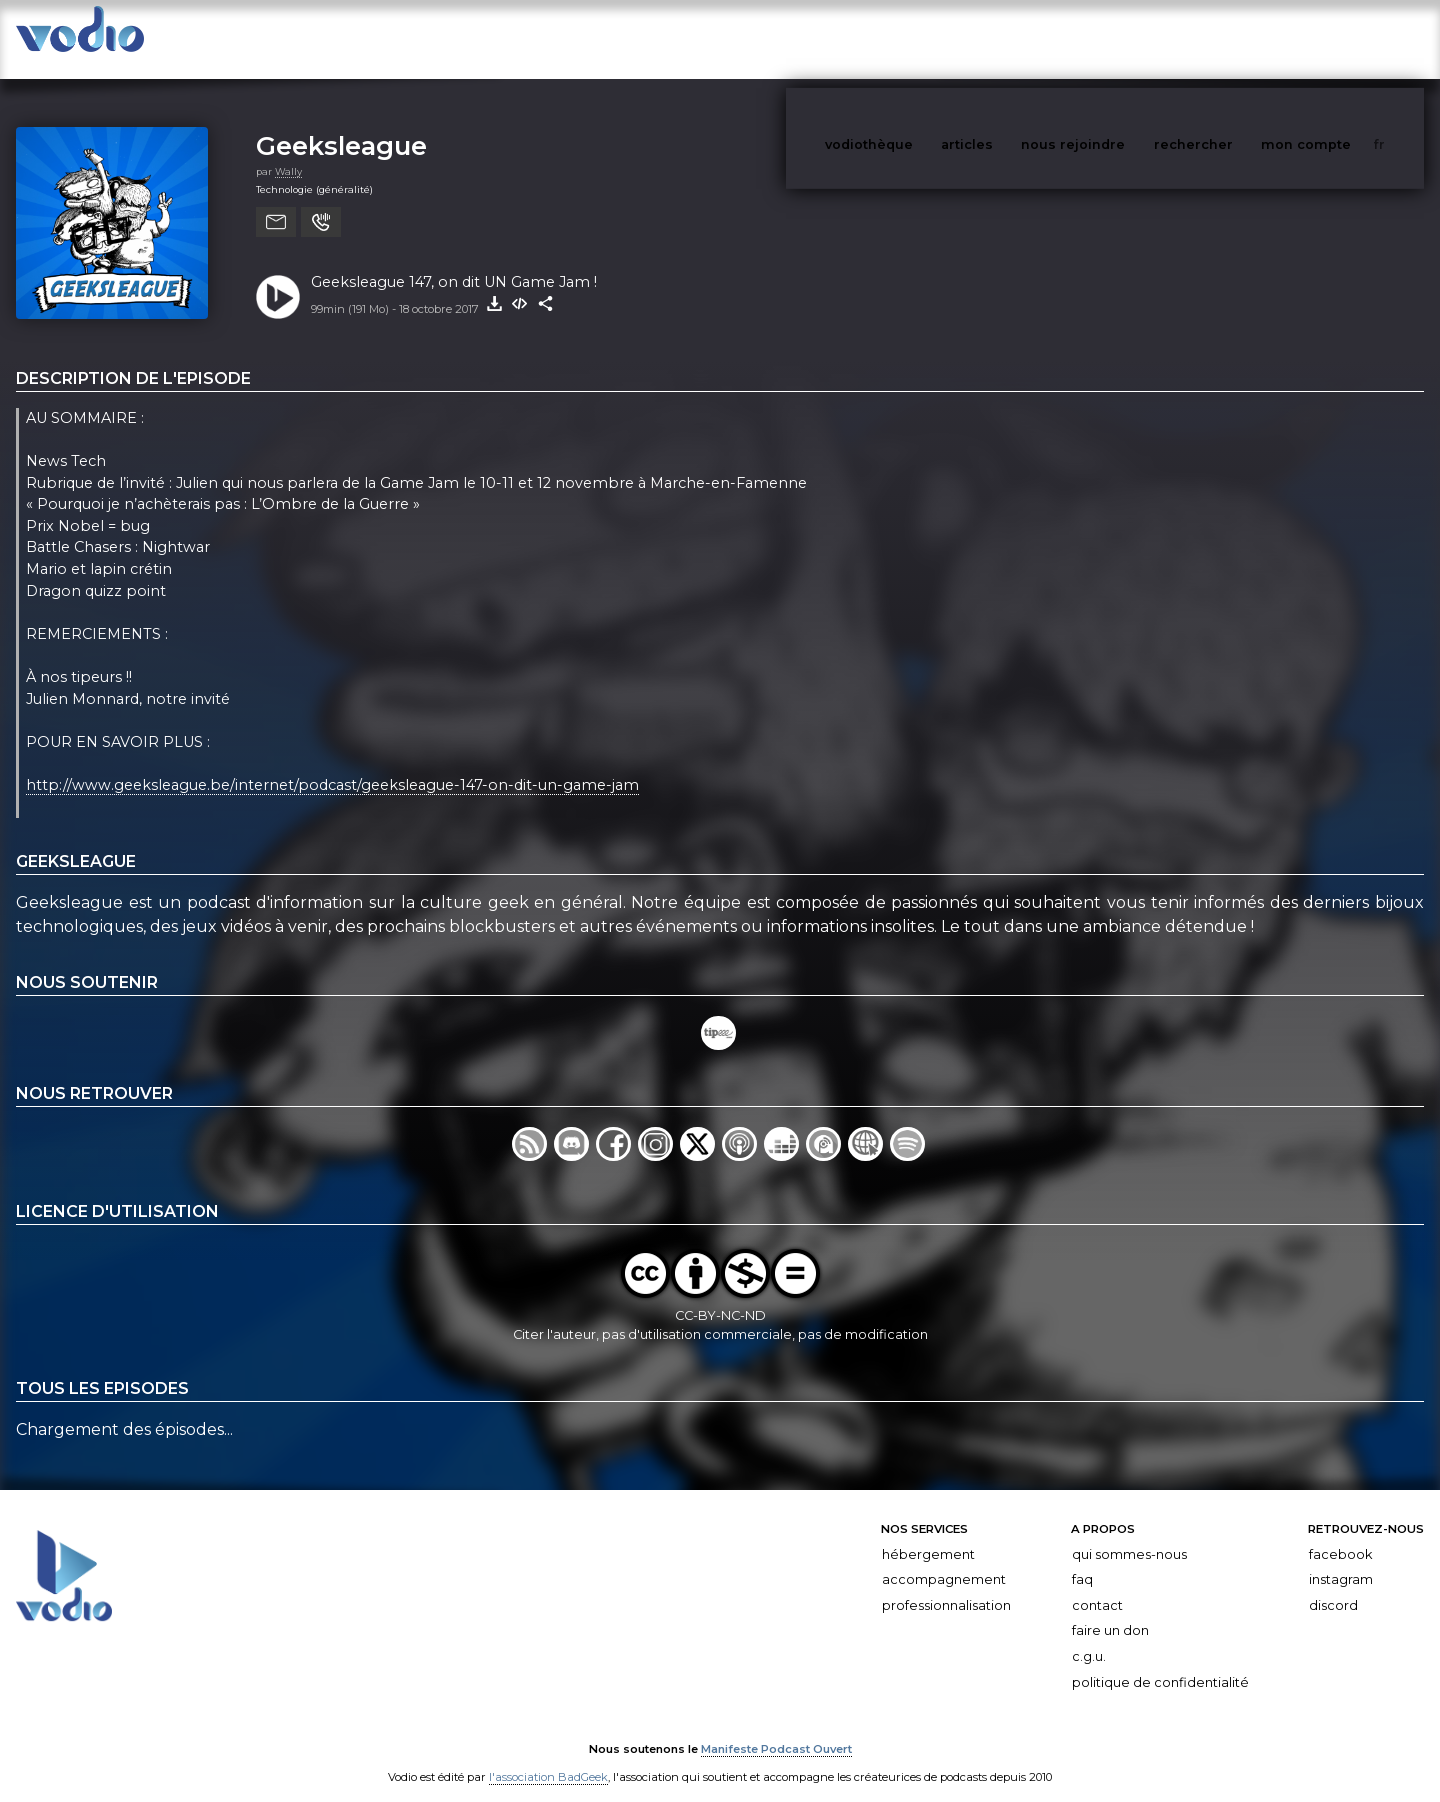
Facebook (1340, 1534)
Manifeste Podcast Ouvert (776, 1730)
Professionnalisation (946, 1585)
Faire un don (1110, 1610)
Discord (1333, 1585)
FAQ (1082, 1559)
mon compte (1339, 38)
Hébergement (928, 1534)
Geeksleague (341, 125)
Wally (288, 151)
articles (1012, 38)
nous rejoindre (1114, 38)
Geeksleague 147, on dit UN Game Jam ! (454, 262)
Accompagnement (944, 1559)
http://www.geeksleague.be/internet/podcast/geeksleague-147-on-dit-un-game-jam (332, 765)
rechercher (1230, 38)
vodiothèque (917, 38)
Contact (1097, 1585)
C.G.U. (1089, 1636)
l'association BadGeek (548, 1758)
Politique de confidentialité (1160, 1662)
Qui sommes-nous (1129, 1534)
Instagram (1341, 1559)
